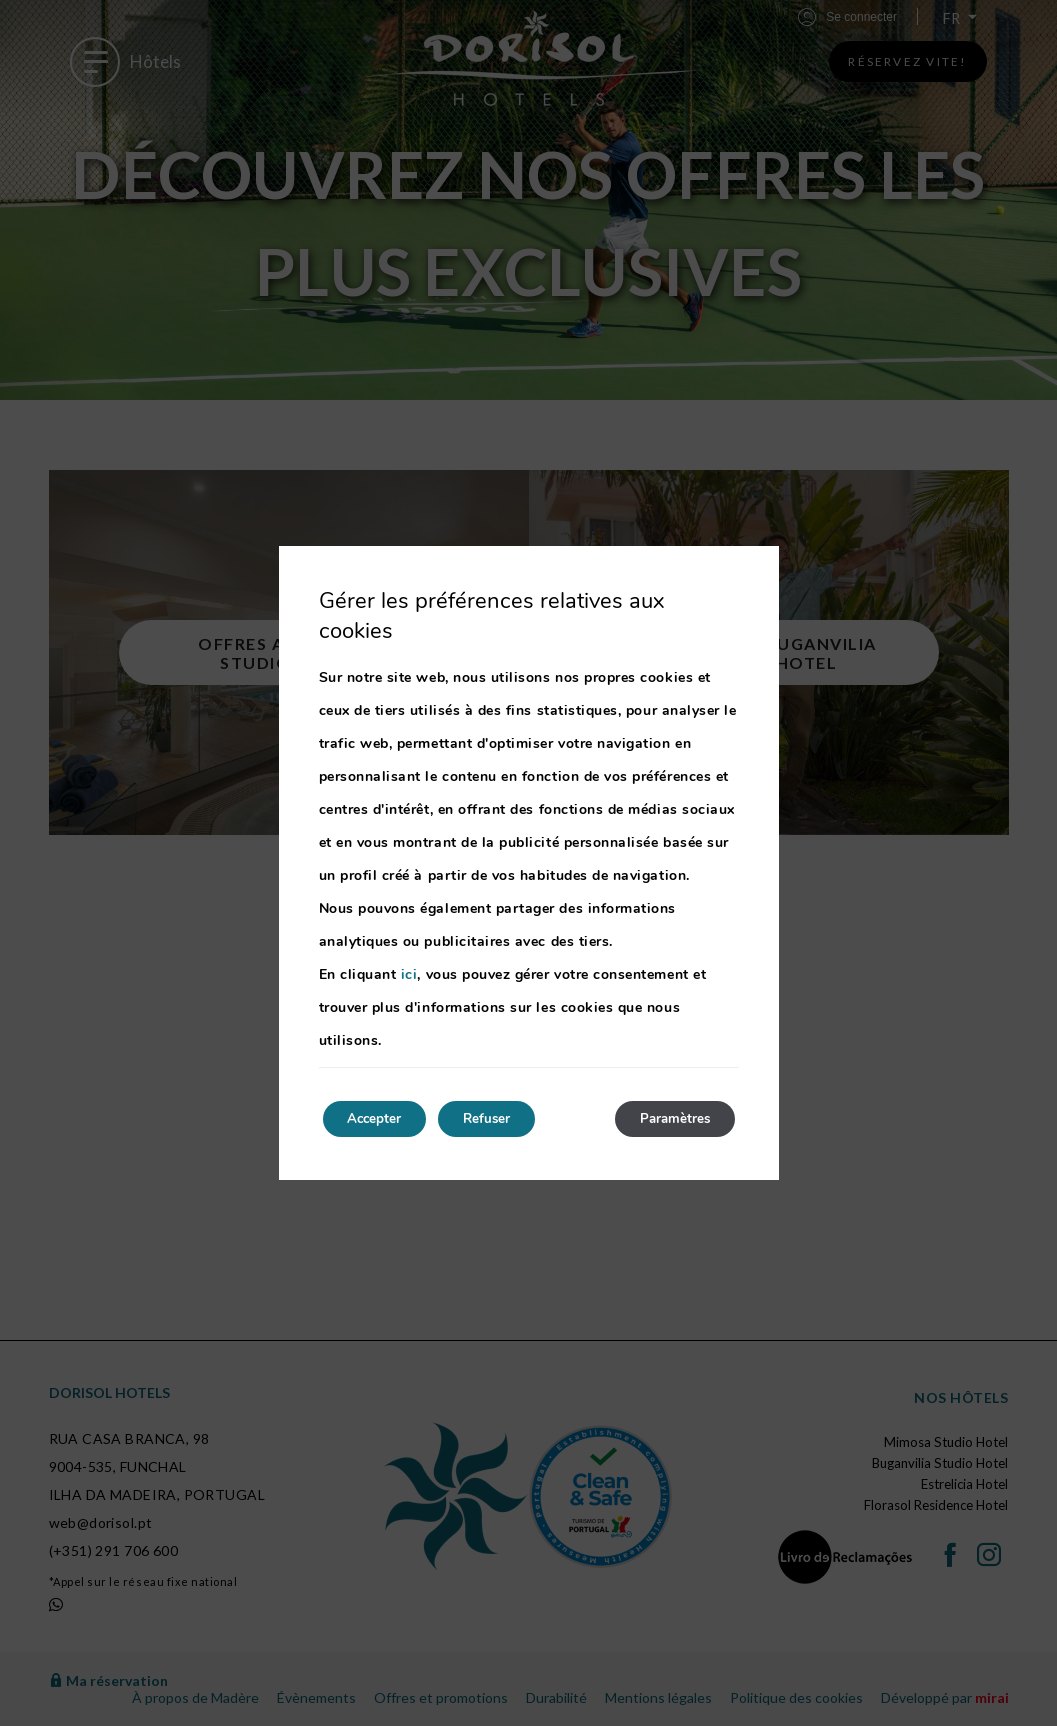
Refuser (505, 1118)
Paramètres (668, 1118)
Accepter (381, 1118)
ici (409, 972)
